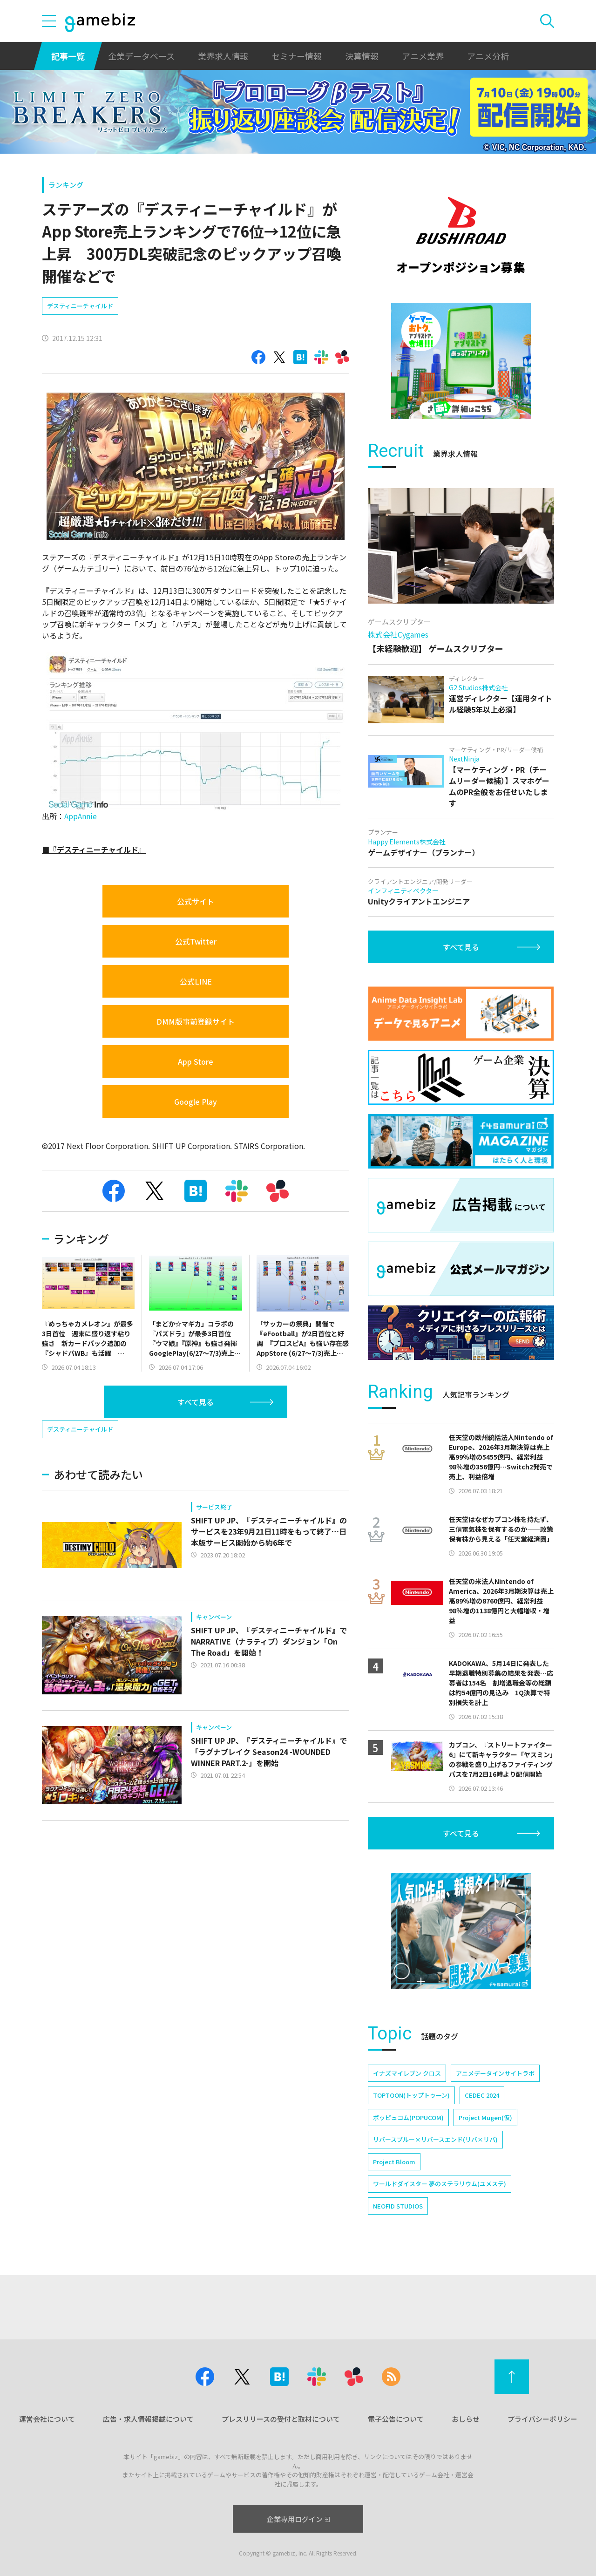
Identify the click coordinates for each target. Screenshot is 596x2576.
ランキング (65, 185)
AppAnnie (80, 816)
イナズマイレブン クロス (407, 2073)
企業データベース (141, 56)
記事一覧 (68, 56)
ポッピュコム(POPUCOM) (408, 2117)
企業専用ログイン (298, 2519)
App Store (195, 1061)
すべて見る (195, 1401)
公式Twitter (196, 941)
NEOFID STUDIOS (398, 2206)
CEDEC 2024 (482, 2095)
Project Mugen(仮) (485, 2117)
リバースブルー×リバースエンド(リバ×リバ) (435, 2139)
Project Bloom (394, 2161)
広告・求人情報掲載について (148, 2419)
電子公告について (396, 2419)
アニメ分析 (488, 56)
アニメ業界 (423, 56)
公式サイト (195, 901)
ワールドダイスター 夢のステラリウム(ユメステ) (439, 2183)
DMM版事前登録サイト (195, 1021)
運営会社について (47, 2419)
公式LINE (196, 981)
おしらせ (466, 2419)
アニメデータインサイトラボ (495, 2073)
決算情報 (362, 56)
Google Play (195, 1101)
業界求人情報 (223, 56)
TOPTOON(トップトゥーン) (411, 2095)
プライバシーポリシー (542, 2419)
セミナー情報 (296, 56)
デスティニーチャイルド (80, 305)
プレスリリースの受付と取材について (281, 2419)
